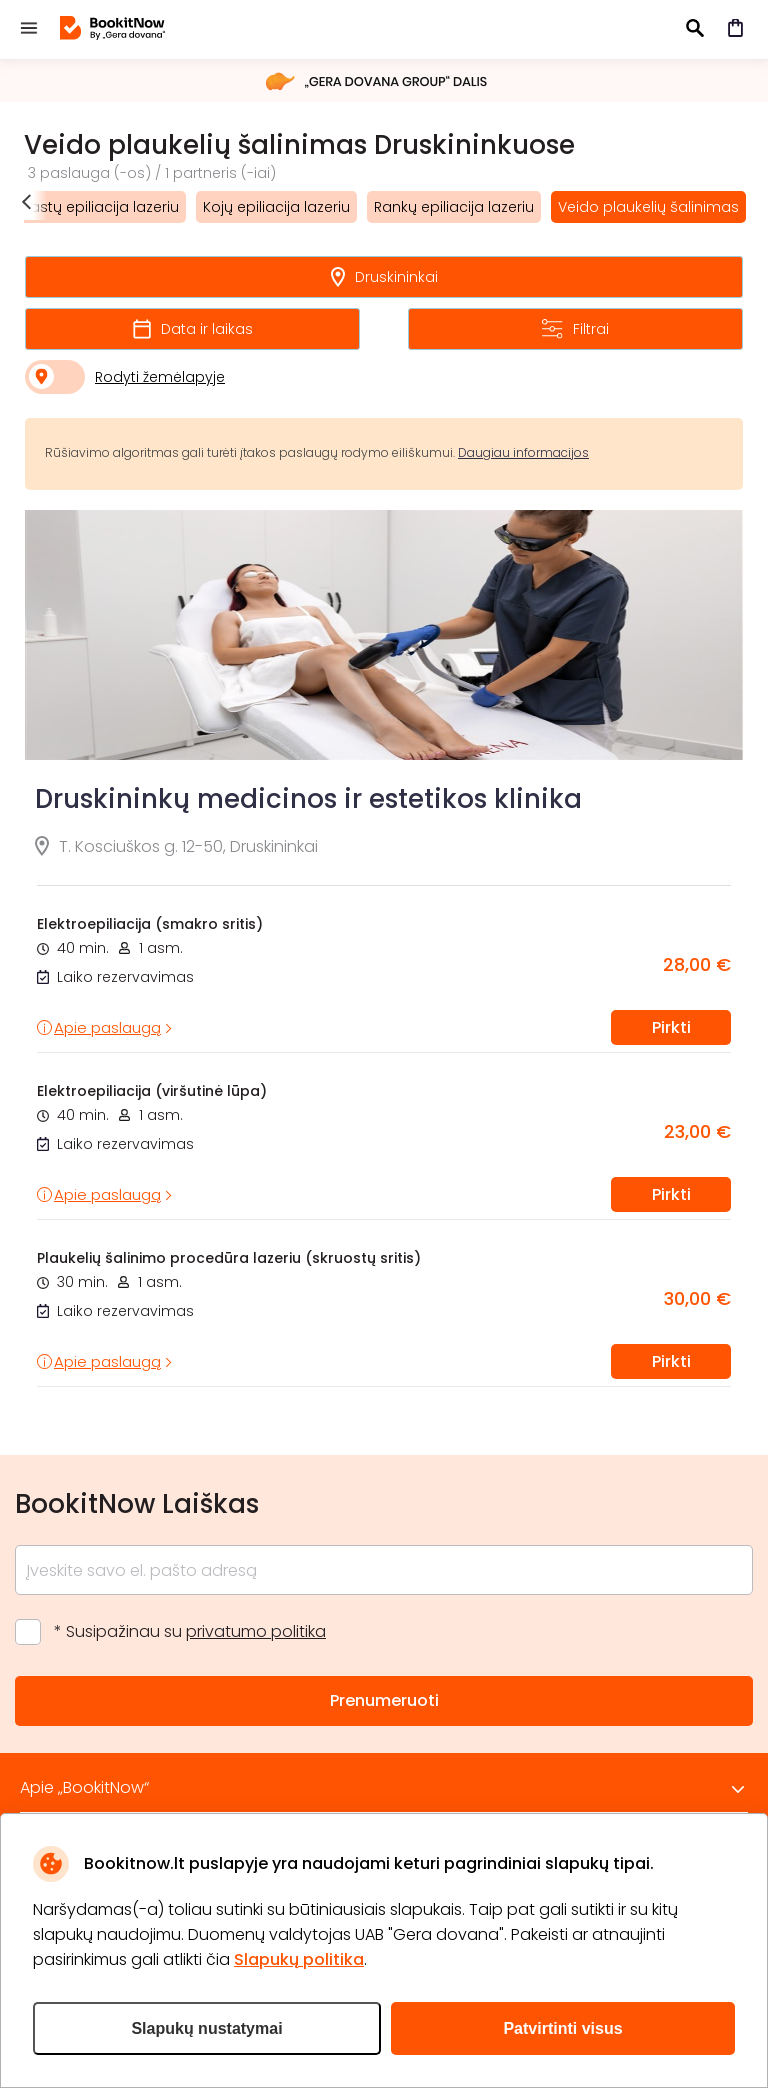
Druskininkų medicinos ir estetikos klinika (308, 799)
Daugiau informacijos (523, 452)
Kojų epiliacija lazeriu (276, 207)
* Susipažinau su (190, 1631)
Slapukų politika (299, 1959)
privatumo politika (256, 1631)
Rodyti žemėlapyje (160, 377)
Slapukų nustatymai (206, 2028)
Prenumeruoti (384, 1700)
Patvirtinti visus (562, 2028)
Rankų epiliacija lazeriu (454, 207)
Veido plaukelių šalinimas (648, 207)
